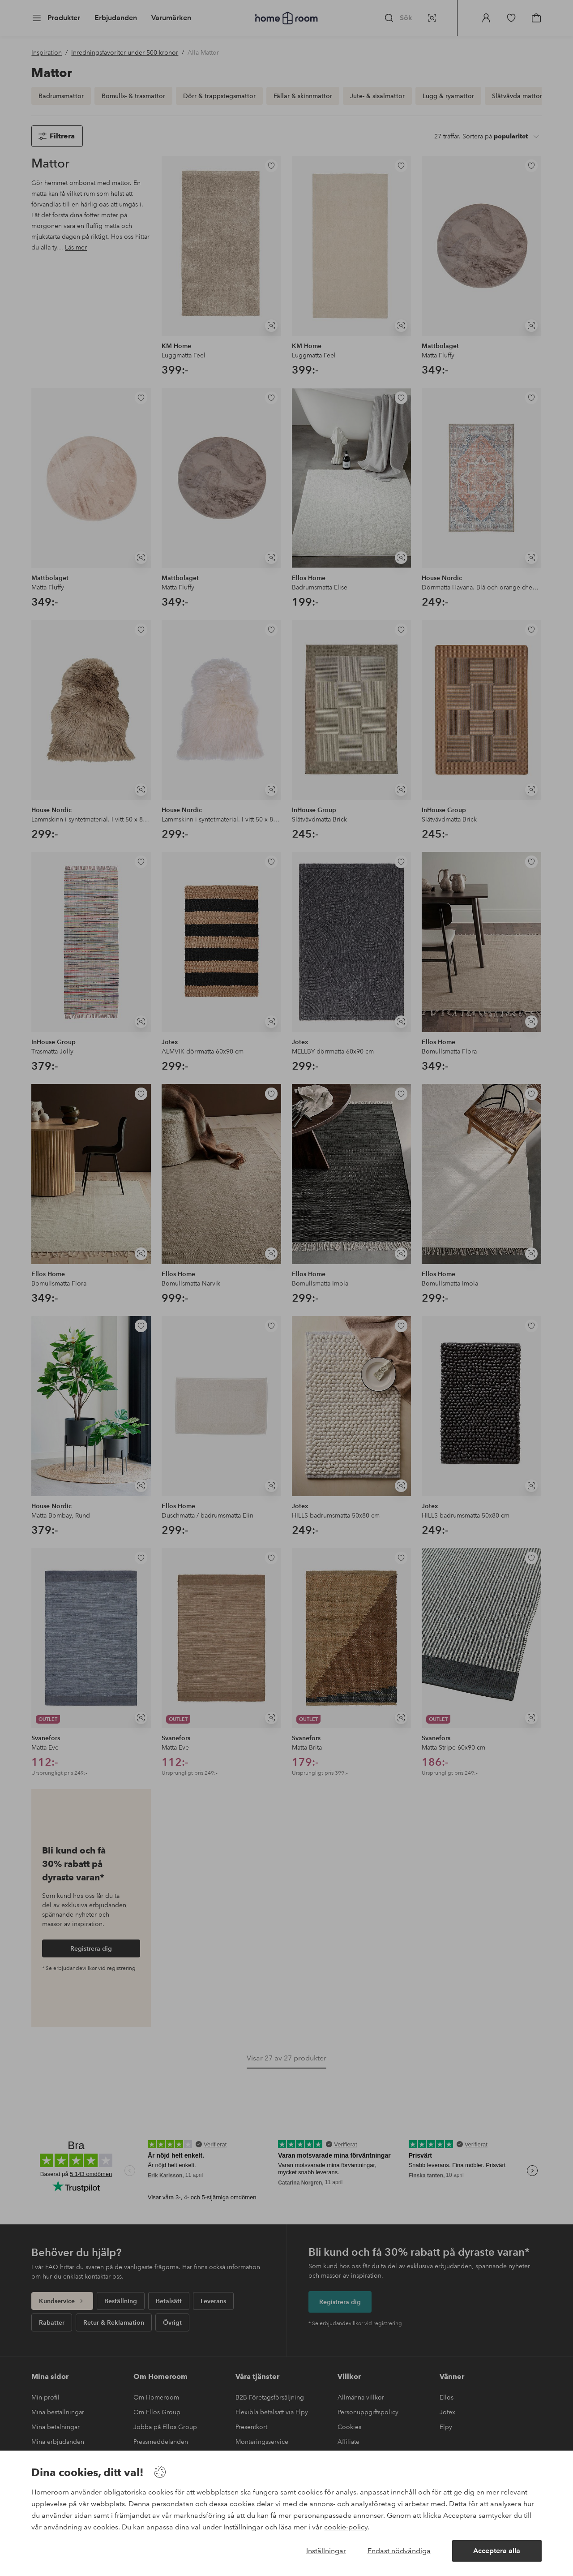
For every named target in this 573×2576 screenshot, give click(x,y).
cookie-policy (346, 2527)
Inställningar (326, 2550)
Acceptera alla (496, 2550)
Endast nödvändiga (399, 2550)
